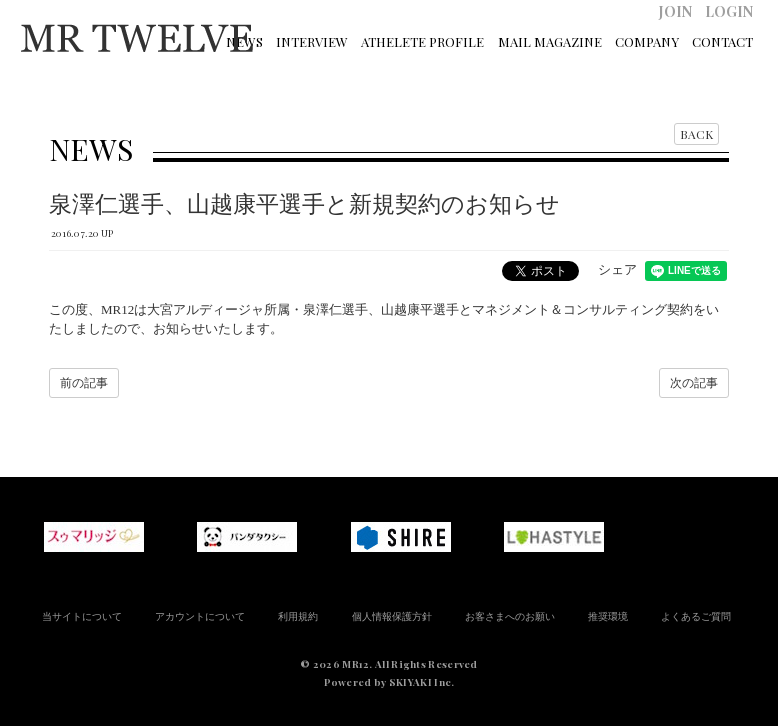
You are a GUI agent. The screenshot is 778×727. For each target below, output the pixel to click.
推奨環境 (608, 616)
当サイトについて (82, 616)
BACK (696, 134)
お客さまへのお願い (510, 616)
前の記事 (84, 383)
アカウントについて (200, 616)
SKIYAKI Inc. (422, 682)
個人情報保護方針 (392, 616)
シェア (617, 269)
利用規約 (298, 616)
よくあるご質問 (696, 616)
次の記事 (694, 383)
